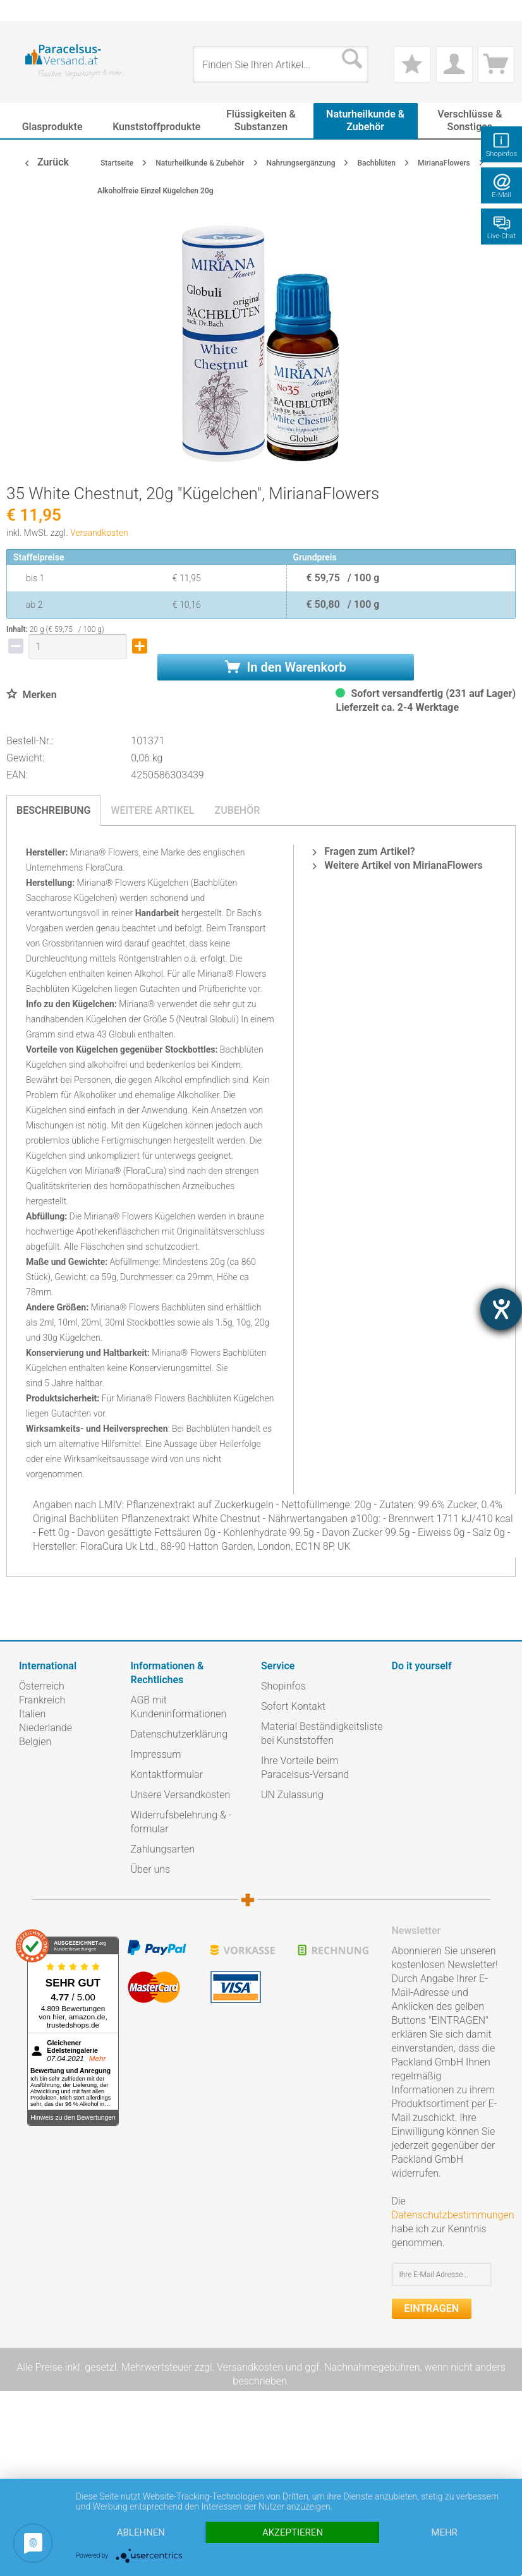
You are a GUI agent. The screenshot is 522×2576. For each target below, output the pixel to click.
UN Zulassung (292, 1795)
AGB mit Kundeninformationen (179, 1707)
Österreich (41, 1686)
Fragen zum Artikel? (364, 851)
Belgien (35, 1742)
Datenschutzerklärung (179, 1734)
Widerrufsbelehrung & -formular (181, 1822)
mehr (444, 2532)
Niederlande (45, 1728)
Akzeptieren (292, 2532)
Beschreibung (53, 810)
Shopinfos (283, 1686)
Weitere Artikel (152, 810)
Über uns (151, 1869)
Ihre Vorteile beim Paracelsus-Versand (305, 1768)
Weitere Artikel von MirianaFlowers (398, 865)
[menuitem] (25, 10)
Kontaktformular (167, 1775)
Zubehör (237, 810)
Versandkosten (99, 533)
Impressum (156, 1754)
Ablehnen (141, 2532)
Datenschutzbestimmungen (453, 2215)
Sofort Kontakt (293, 1706)
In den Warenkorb (285, 667)
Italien (32, 1714)
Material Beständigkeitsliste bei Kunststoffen (321, 1733)
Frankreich (42, 1700)
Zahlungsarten (163, 1849)
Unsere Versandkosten (181, 1795)
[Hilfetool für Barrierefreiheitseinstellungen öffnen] (501, 1309)
